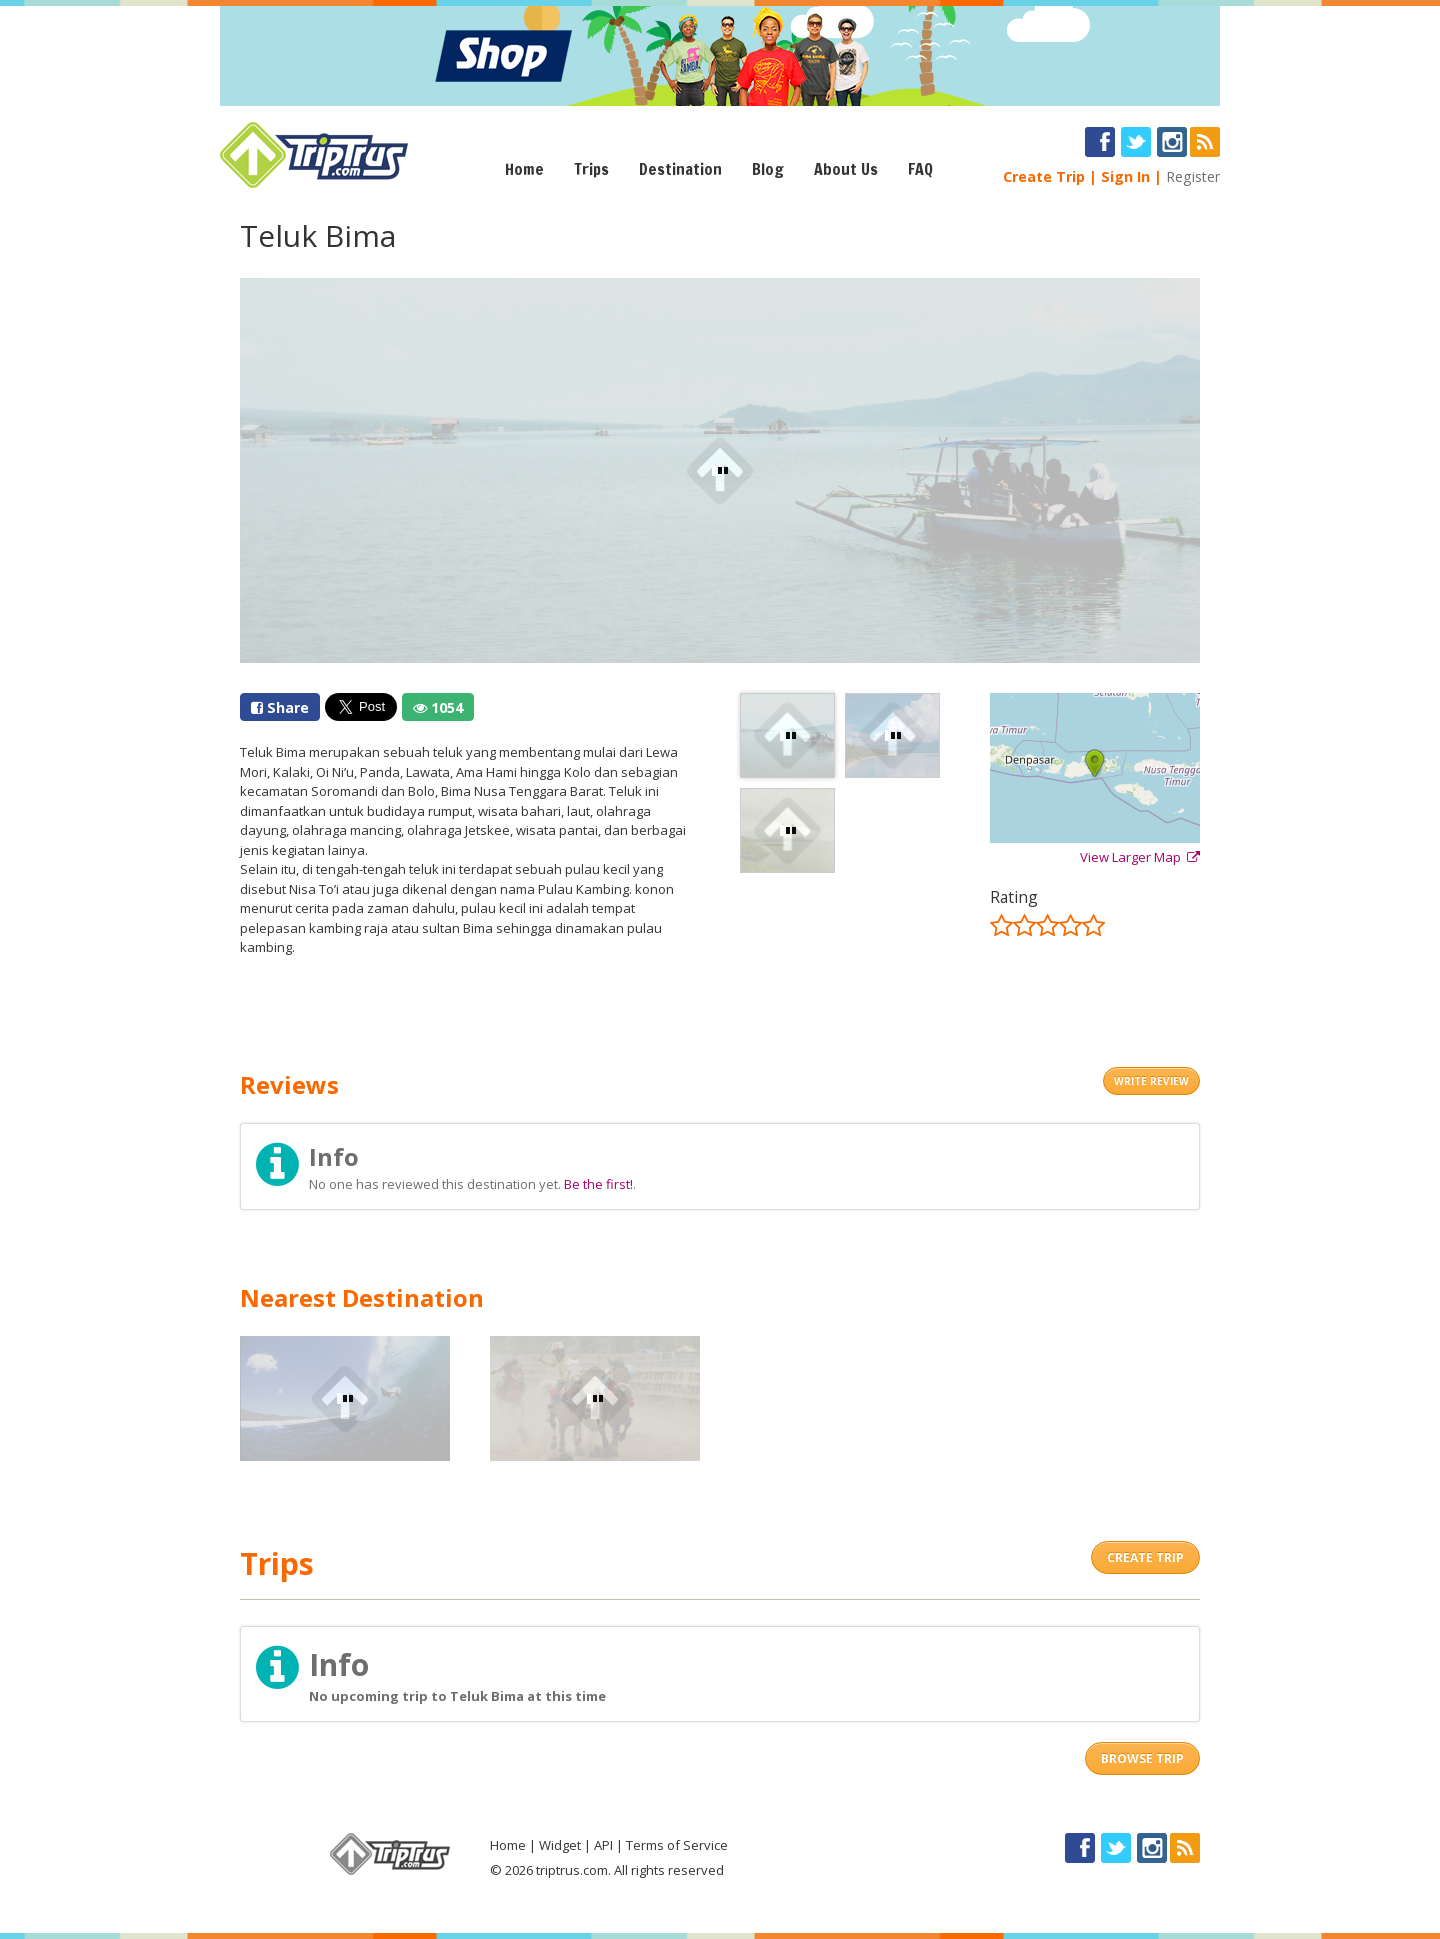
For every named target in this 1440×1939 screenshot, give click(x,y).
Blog (768, 169)
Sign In (1125, 176)
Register (1193, 176)
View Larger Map (1140, 857)
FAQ (920, 169)
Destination (680, 169)
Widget (560, 1845)
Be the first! (598, 1184)
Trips (591, 169)
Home (524, 169)
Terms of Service (677, 1845)
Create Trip (1044, 176)
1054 (438, 707)
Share (280, 707)
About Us (846, 169)
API (603, 1845)
